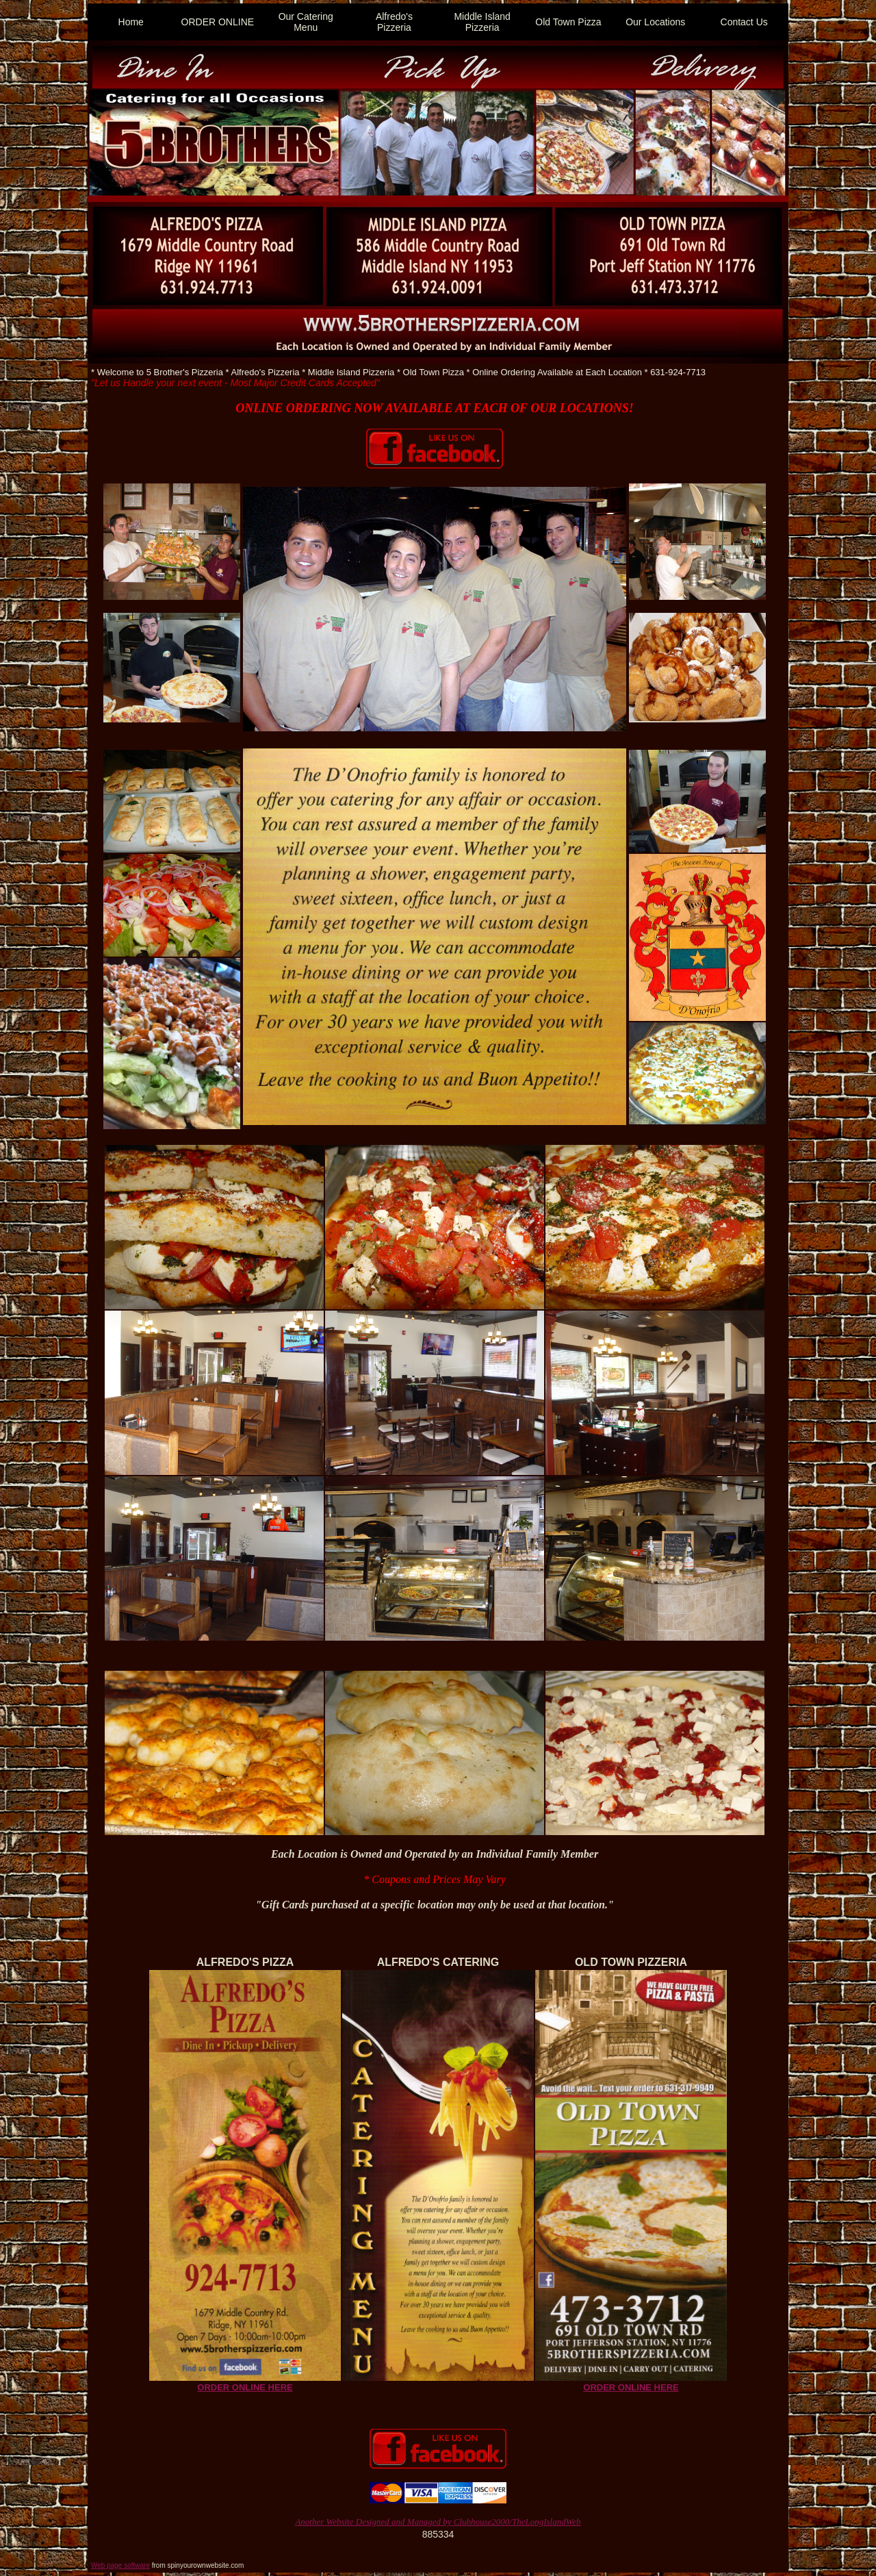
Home (131, 21)
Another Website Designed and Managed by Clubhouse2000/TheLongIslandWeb (437, 2521)
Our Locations (655, 21)
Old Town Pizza (568, 21)
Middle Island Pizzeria (482, 22)
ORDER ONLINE (218, 21)
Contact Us (744, 21)
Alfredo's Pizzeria (394, 22)
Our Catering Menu (306, 22)
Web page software (120, 2565)
